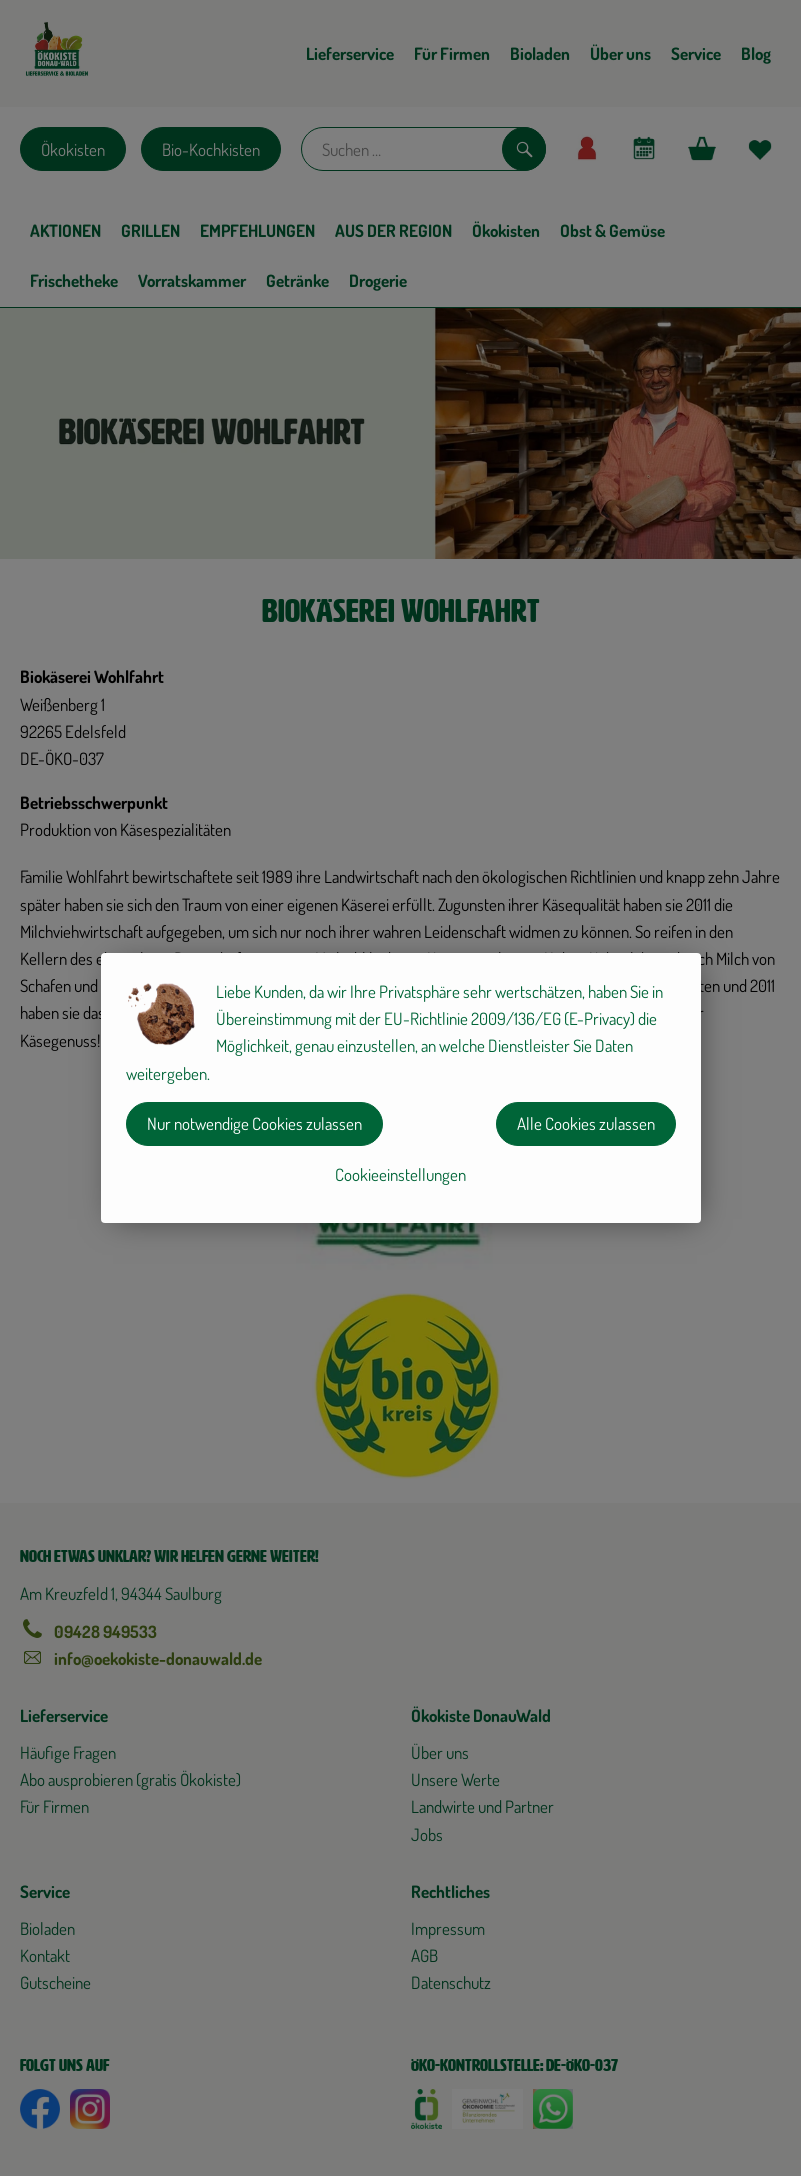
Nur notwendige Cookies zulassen (254, 1123)
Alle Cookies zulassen (586, 1123)
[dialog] (400, 1088)
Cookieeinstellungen (400, 1174)
